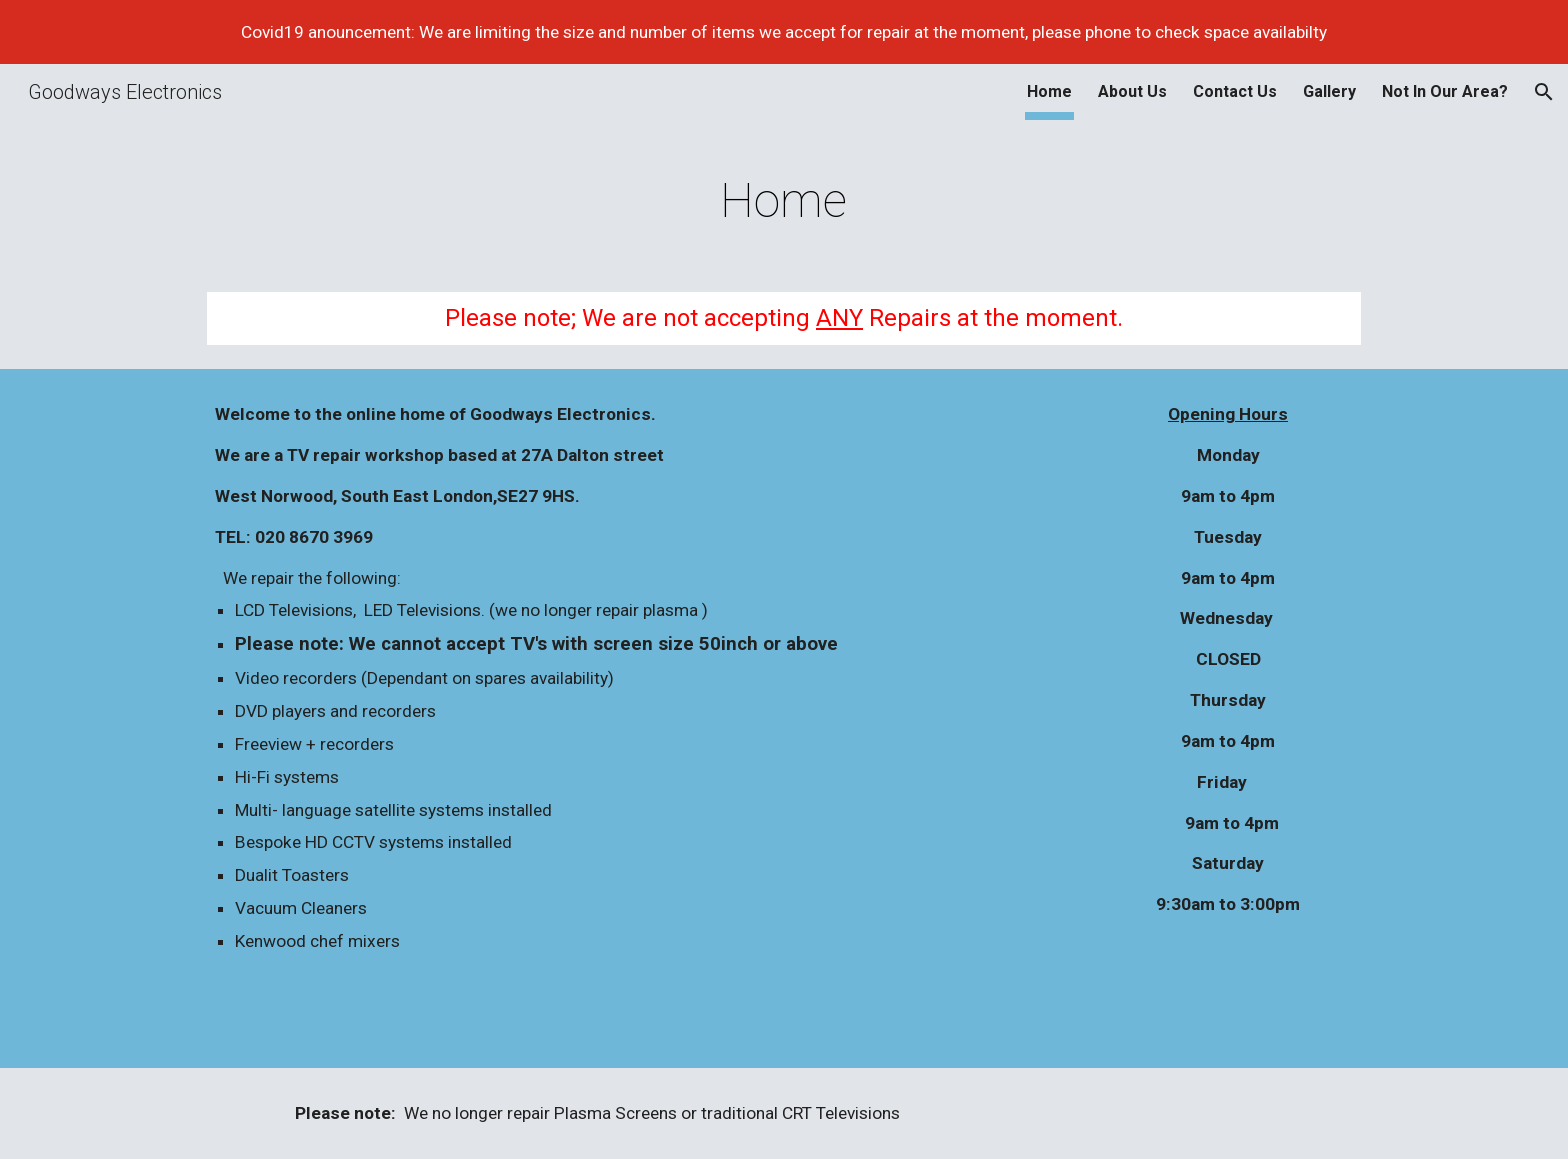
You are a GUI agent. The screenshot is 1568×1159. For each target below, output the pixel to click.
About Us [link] (1132, 91)
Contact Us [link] (1235, 91)
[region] (784, 32)
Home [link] (1049, 91)
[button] (1544, 92)
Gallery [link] (1329, 91)
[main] (783, 196)
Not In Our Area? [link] (1445, 91)
